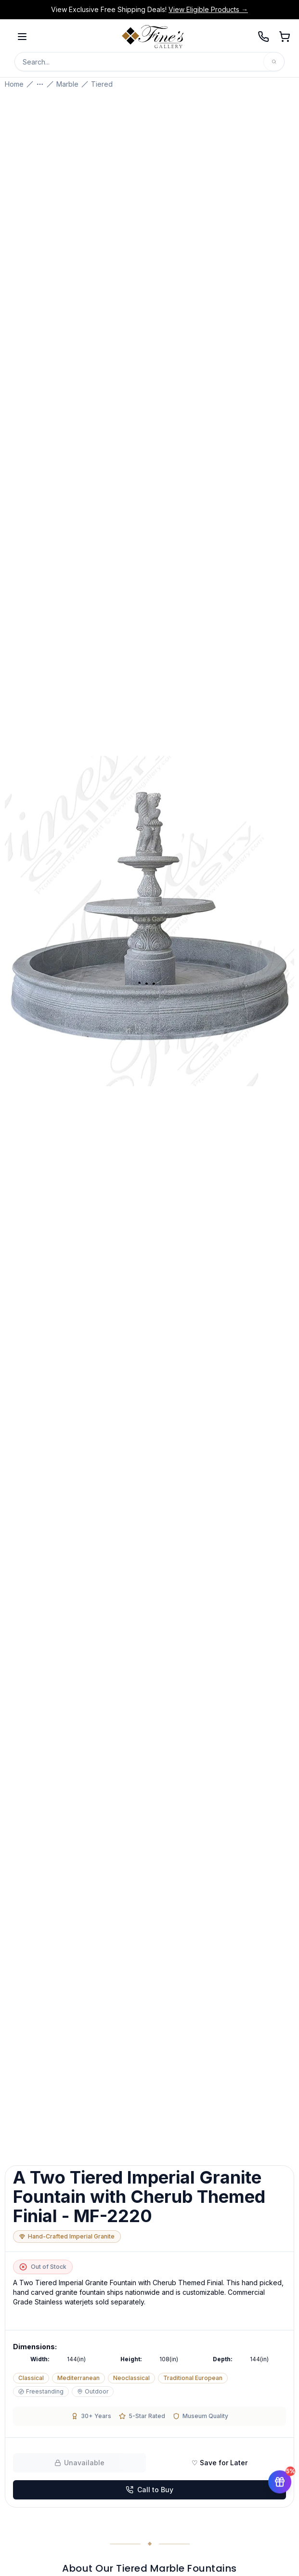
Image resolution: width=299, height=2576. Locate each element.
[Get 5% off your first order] (279, 2481)
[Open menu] (22, 36)
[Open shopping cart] (284, 36)
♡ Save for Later (219, 2463)
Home (14, 84)
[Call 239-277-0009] (263, 36)
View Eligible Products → (208, 9)
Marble (67, 84)
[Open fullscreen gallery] (149, 921)
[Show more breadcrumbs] (40, 84)
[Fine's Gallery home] (152, 36)
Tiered (102, 84)
